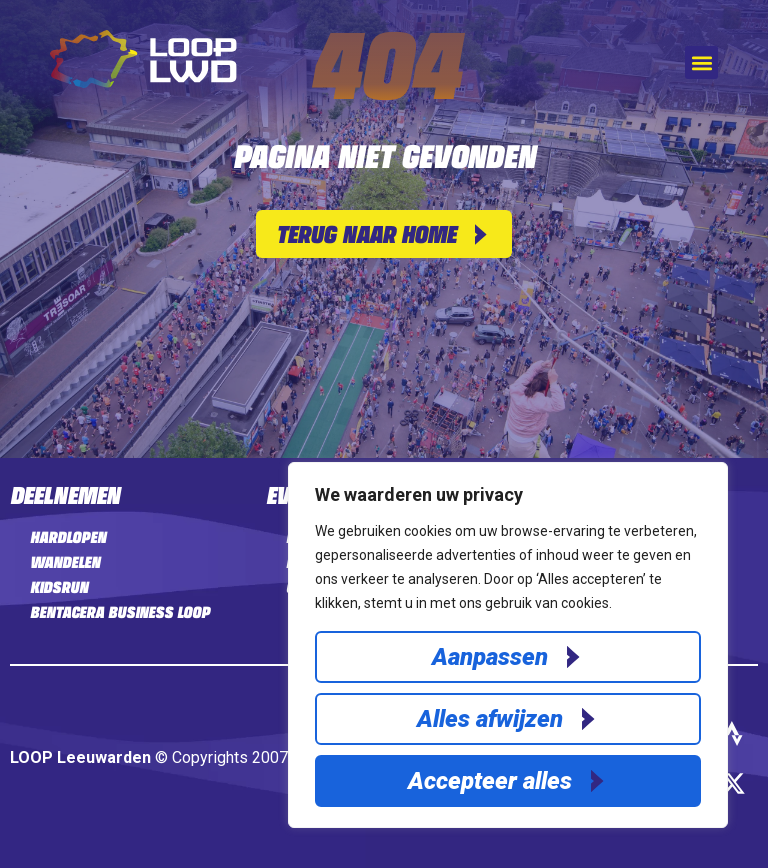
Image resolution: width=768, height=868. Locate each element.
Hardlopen (68, 537)
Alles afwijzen (490, 719)
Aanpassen (490, 657)
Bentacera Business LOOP (120, 612)
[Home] (143, 82)
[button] (701, 62)
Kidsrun (59, 587)
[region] (508, 645)
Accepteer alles (490, 781)
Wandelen (65, 562)
